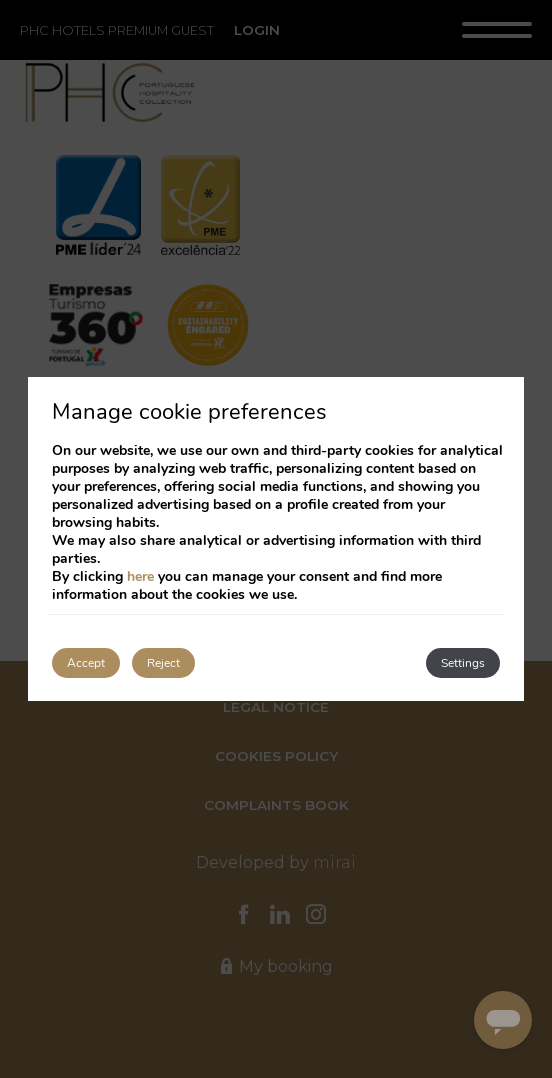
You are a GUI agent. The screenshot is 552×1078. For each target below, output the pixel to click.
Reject (163, 663)
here (140, 576)
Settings (463, 663)
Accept (86, 663)
